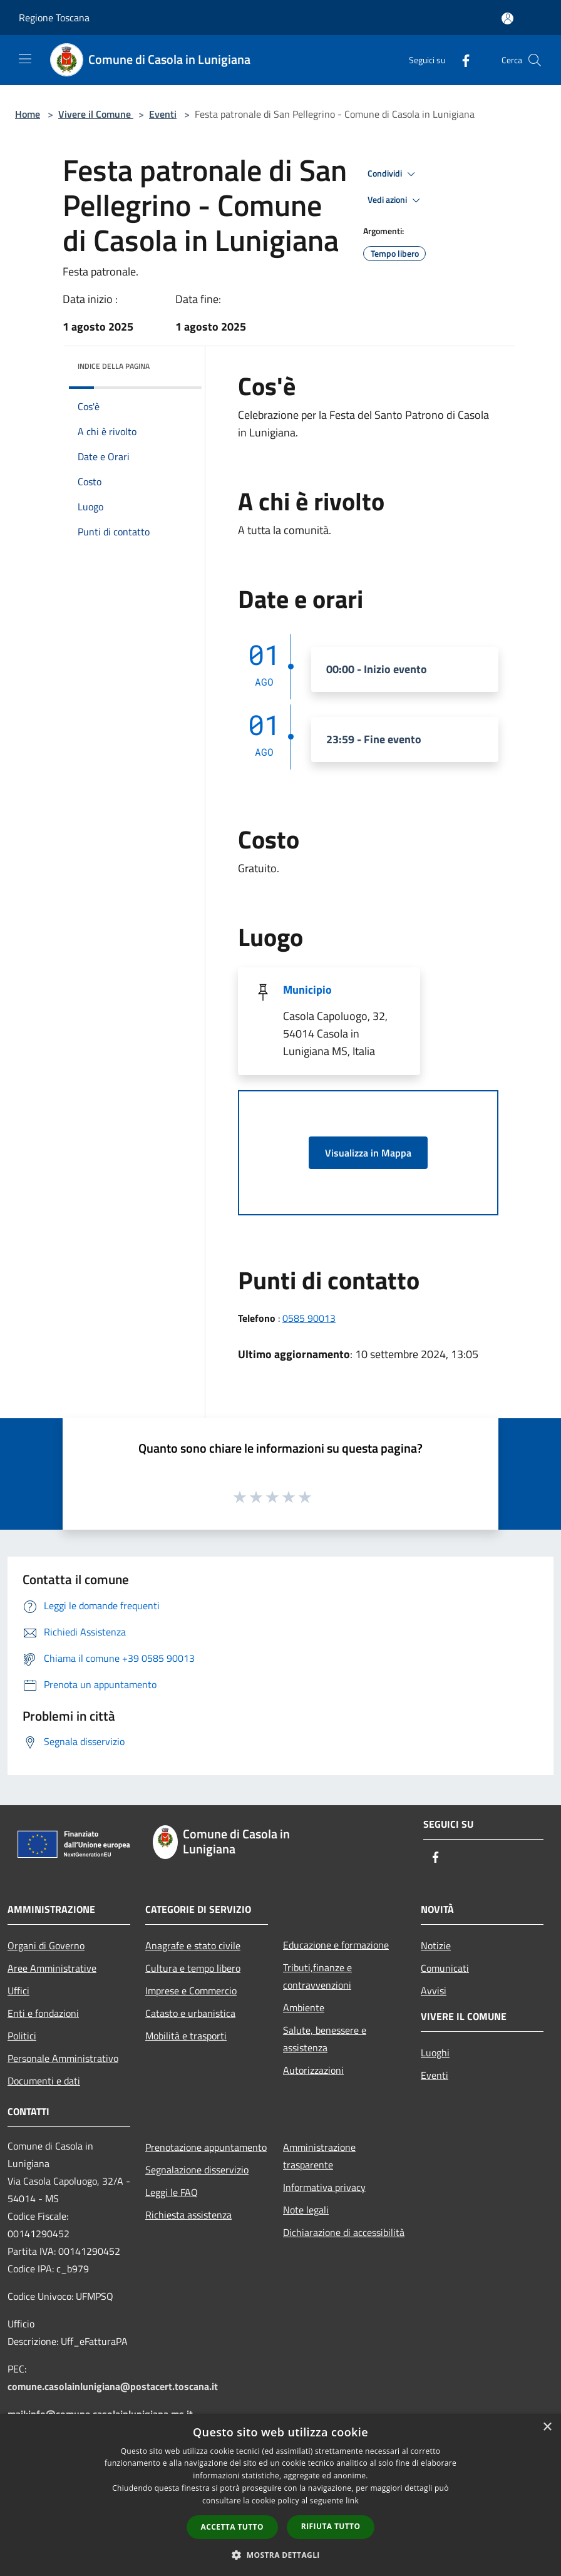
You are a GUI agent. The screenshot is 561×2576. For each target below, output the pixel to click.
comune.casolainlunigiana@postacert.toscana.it (113, 2386)
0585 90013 (309, 1318)
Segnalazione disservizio (197, 2169)
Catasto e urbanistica (190, 2013)
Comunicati (445, 1968)
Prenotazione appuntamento (206, 2147)
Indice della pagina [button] (114, 366)
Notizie (436, 1945)
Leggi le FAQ (171, 2192)
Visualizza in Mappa (368, 1152)
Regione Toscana (54, 17)
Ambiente (303, 2007)
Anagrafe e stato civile (192, 1945)
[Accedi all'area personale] (507, 18)
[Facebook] (460, 59)
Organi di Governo (46, 1945)
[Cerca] (534, 60)
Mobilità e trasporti (186, 2035)
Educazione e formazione (336, 1944)
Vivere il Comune (95, 113)
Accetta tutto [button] (232, 2527)
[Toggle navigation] (25, 58)
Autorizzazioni (313, 2070)
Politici (22, 2035)
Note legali (306, 2209)
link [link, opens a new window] (352, 2500)
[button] (280, 2554)
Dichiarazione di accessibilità (343, 2232)
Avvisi (433, 1990)
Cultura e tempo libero (192, 1968)
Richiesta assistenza (188, 2214)
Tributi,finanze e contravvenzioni (317, 1976)
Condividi (393, 174)
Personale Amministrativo (63, 2058)
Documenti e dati (44, 2080)
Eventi (163, 113)
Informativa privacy (324, 2187)
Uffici (18, 1990)
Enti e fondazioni (43, 2013)
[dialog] (280, 2495)
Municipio (307, 989)
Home (27, 113)
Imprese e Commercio (191, 1990)
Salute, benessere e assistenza (324, 2038)
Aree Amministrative (52, 1968)
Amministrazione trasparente (319, 2156)
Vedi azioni (396, 200)
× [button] (547, 2427)
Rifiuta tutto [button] (331, 2526)
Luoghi (435, 2052)
